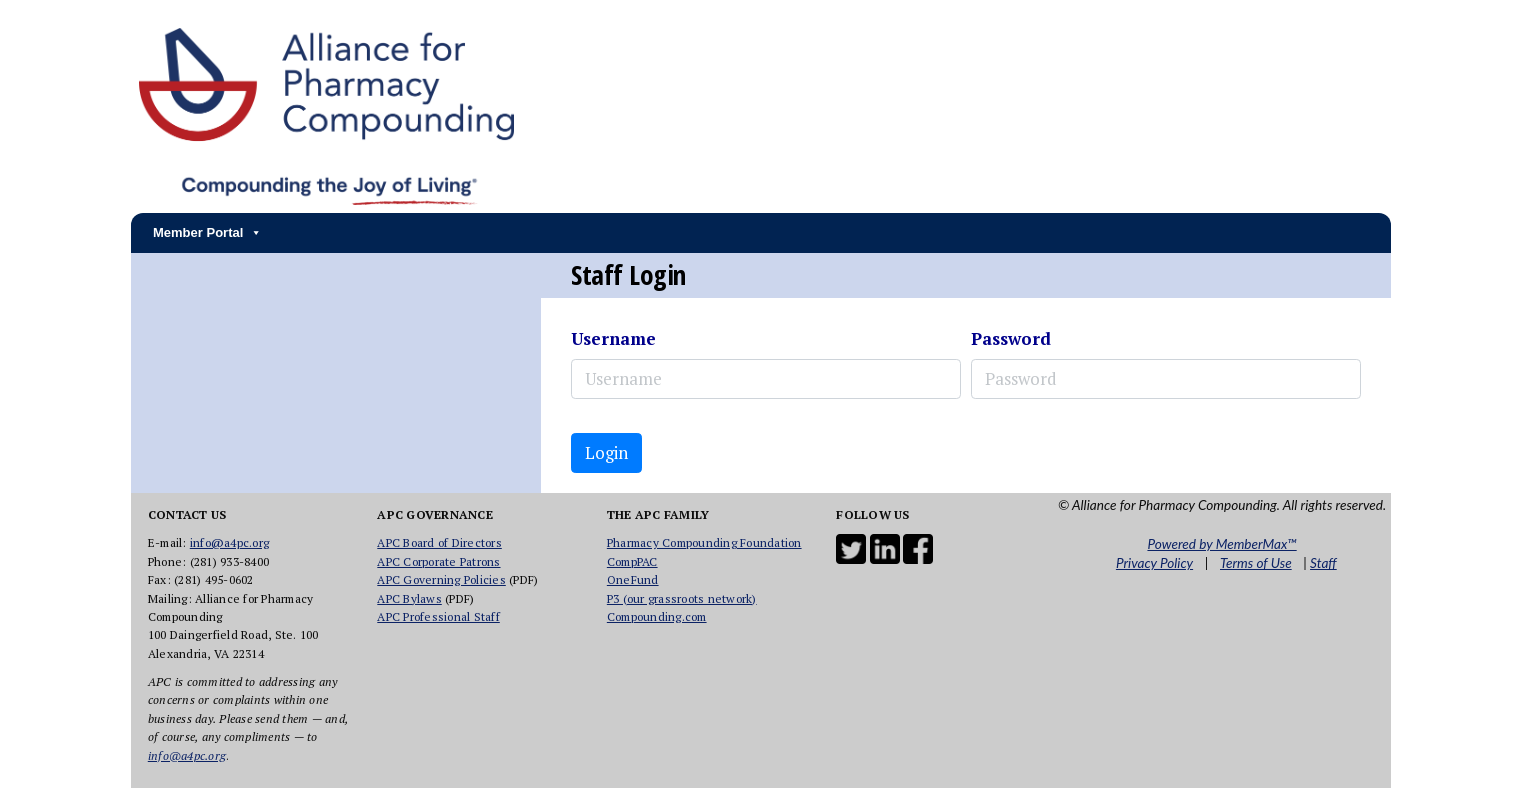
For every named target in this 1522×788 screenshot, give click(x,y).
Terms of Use (1256, 563)
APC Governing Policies (441, 579)
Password (1011, 338)
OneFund (633, 579)
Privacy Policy (1154, 563)
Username (613, 338)
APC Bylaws (409, 598)
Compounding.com (657, 616)
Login (606, 452)
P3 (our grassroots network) (682, 598)
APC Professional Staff (438, 616)
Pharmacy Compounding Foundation (704, 542)
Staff (1323, 563)
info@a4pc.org (229, 542)
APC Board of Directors (439, 542)
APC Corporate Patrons (438, 561)
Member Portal (207, 232)
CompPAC (632, 561)
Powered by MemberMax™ (1221, 544)
